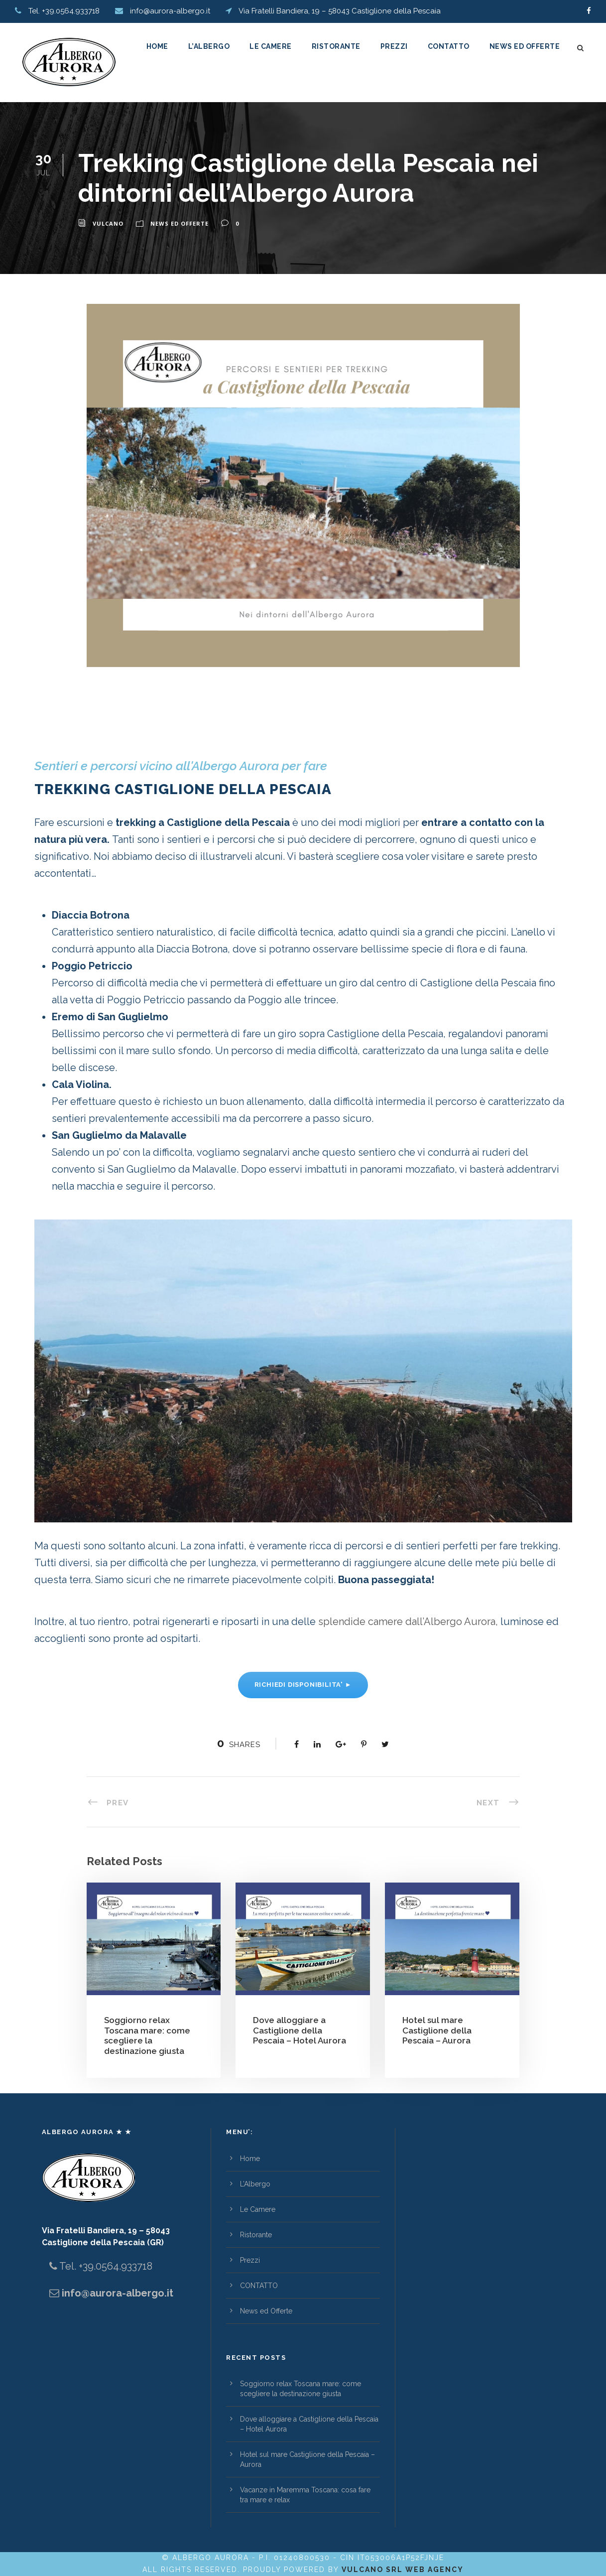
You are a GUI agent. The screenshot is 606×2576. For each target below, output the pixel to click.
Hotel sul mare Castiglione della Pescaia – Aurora (437, 2030)
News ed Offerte (524, 46)
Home (157, 46)
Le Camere (270, 46)
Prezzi (394, 46)
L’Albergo (209, 46)
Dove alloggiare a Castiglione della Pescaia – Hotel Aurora (299, 2030)
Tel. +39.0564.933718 (104, 2266)
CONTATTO (449, 46)
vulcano (108, 223)
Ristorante (336, 46)
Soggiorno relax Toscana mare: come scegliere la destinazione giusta (147, 2035)
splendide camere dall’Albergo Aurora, (408, 1621)
